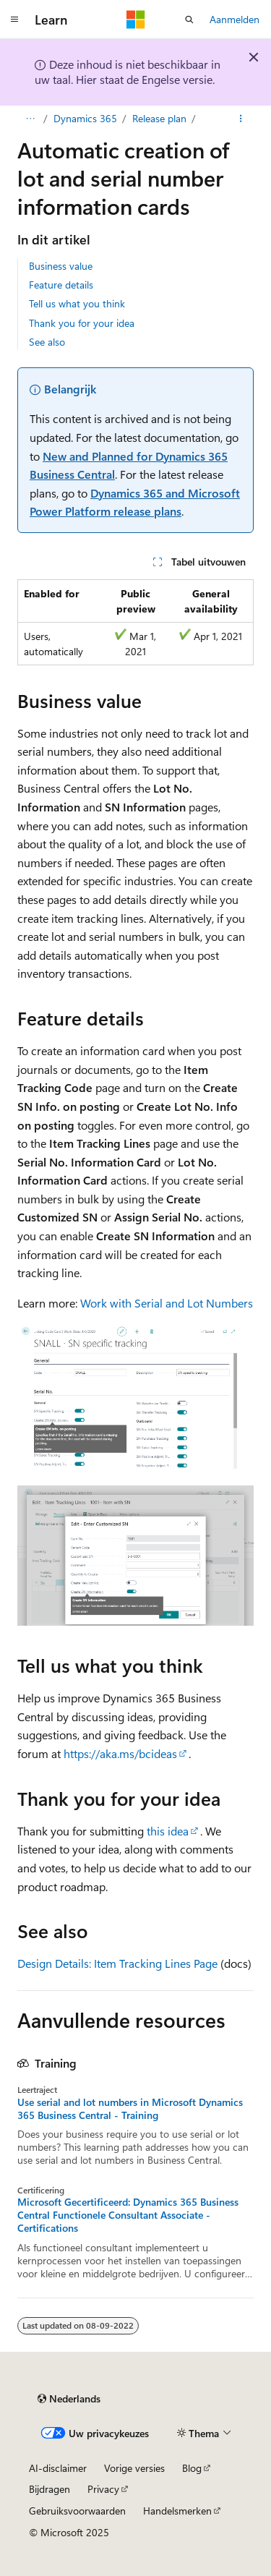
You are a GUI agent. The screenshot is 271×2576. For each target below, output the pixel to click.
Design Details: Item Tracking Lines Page (117, 1963)
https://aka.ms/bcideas (120, 1753)
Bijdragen (49, 2489)
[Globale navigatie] (14, 20)
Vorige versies (134, 2468)
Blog (192, 2468)
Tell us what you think (77, 303)
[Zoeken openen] (189, 20)
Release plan (159, 118)
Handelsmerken (177, 2510)
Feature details (61, 284)
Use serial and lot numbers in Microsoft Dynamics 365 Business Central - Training (130, 2109)
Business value (61, 266)
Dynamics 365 (85, 118)
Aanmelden (234, 19)
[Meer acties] (241, 118)
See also (47, 342)
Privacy (103, 2489)
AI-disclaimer (58, 2468)
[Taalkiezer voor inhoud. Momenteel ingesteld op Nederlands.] (69, 2398)
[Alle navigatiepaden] (30, 118)
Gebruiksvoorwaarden (77, 2510)
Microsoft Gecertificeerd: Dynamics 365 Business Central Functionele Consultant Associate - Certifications (127, 2215)
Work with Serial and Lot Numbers (166, 1302)
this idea (168, 1830)
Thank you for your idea (81, 323)
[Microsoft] (135, 19)
